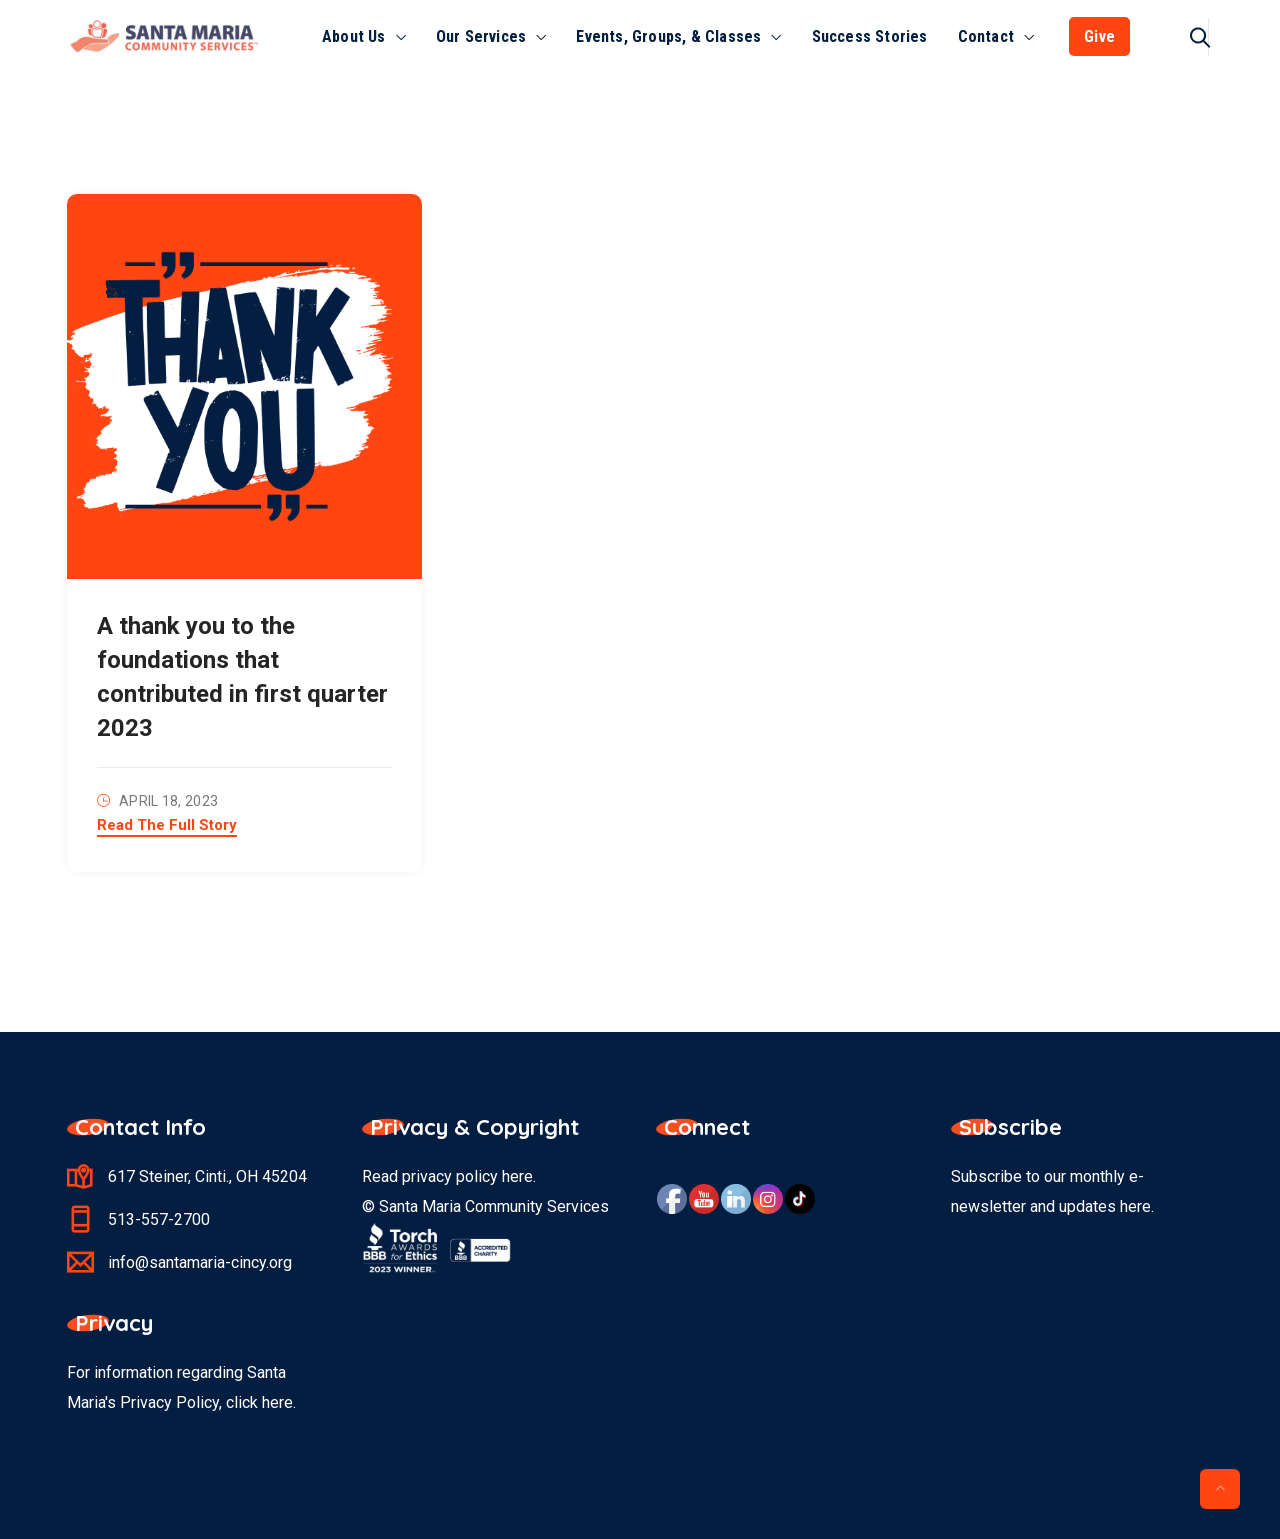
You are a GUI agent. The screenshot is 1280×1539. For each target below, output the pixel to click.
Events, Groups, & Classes (668, 36)
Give (1099, 36)
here (517, 1176)
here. (279, 1402)
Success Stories (870, 36)
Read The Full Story (167, 826)
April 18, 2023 (168, 801)
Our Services (481, 36)
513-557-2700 (159, 1219)
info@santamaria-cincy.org (200, 1262)
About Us (354, 36)
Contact (986, 36)
